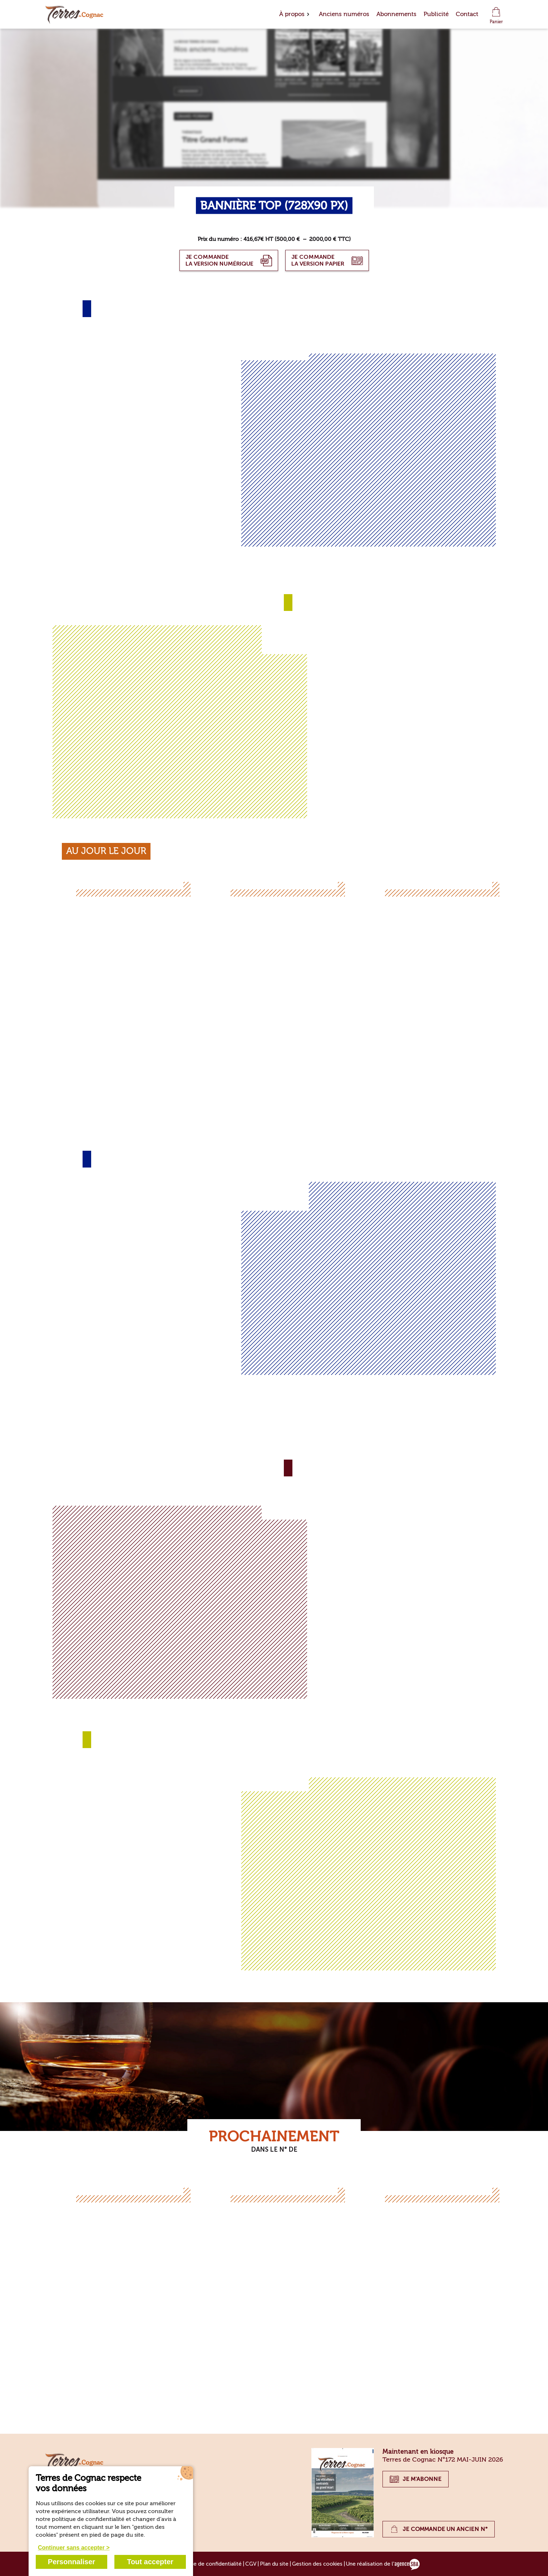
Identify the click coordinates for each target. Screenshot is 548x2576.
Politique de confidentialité (208, 2564)
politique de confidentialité (88, 2519)
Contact (467, 14)
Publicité (436, 14)
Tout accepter (150, 2562)
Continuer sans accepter (71, 2548)
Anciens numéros (344, 14)
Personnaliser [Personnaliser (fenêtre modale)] (71, 2562)
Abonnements (396, 14)
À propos (292, 14)
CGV (250, 2564)
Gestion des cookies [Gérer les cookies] (317, 2564)
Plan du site (274, 2564)
